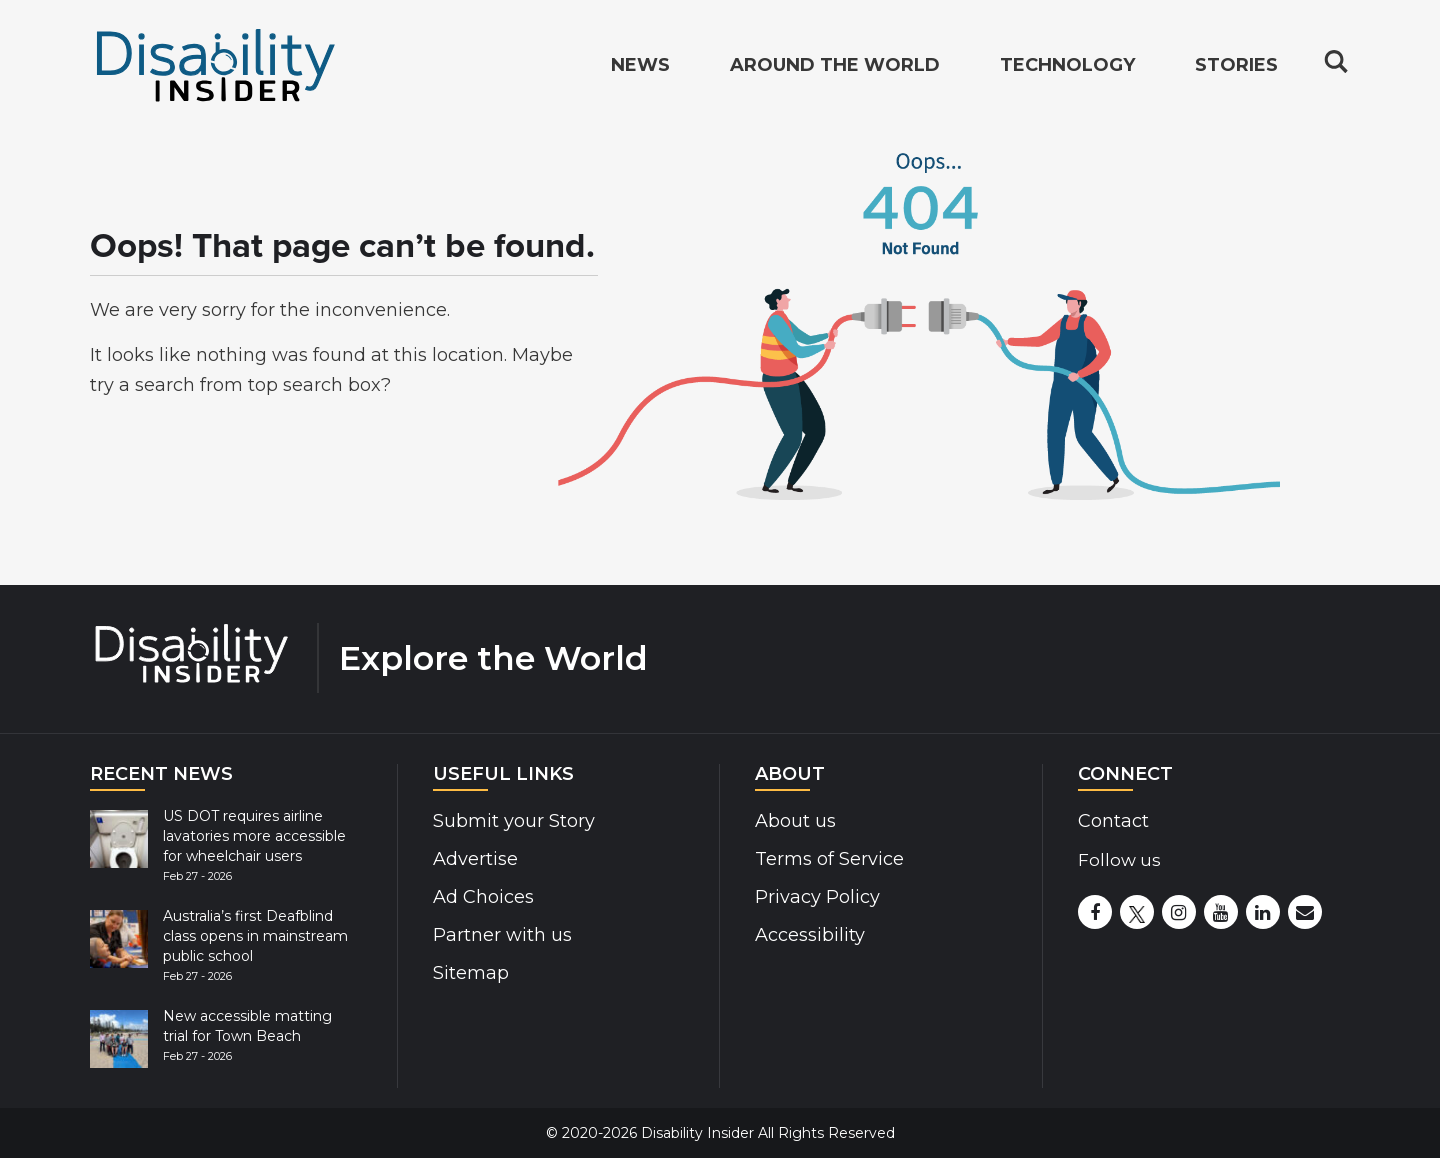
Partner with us (502, 935)
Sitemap (471, 973)
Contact (1113, 821)
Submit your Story (514, 821)
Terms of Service (829, 859)
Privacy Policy (817, 897)
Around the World (835, 66)
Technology (1067, 66)
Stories (1236, 66)
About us (795, 821)
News (640, 66)
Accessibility (810, 935)
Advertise (475, 859)
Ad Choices (483, 897)
